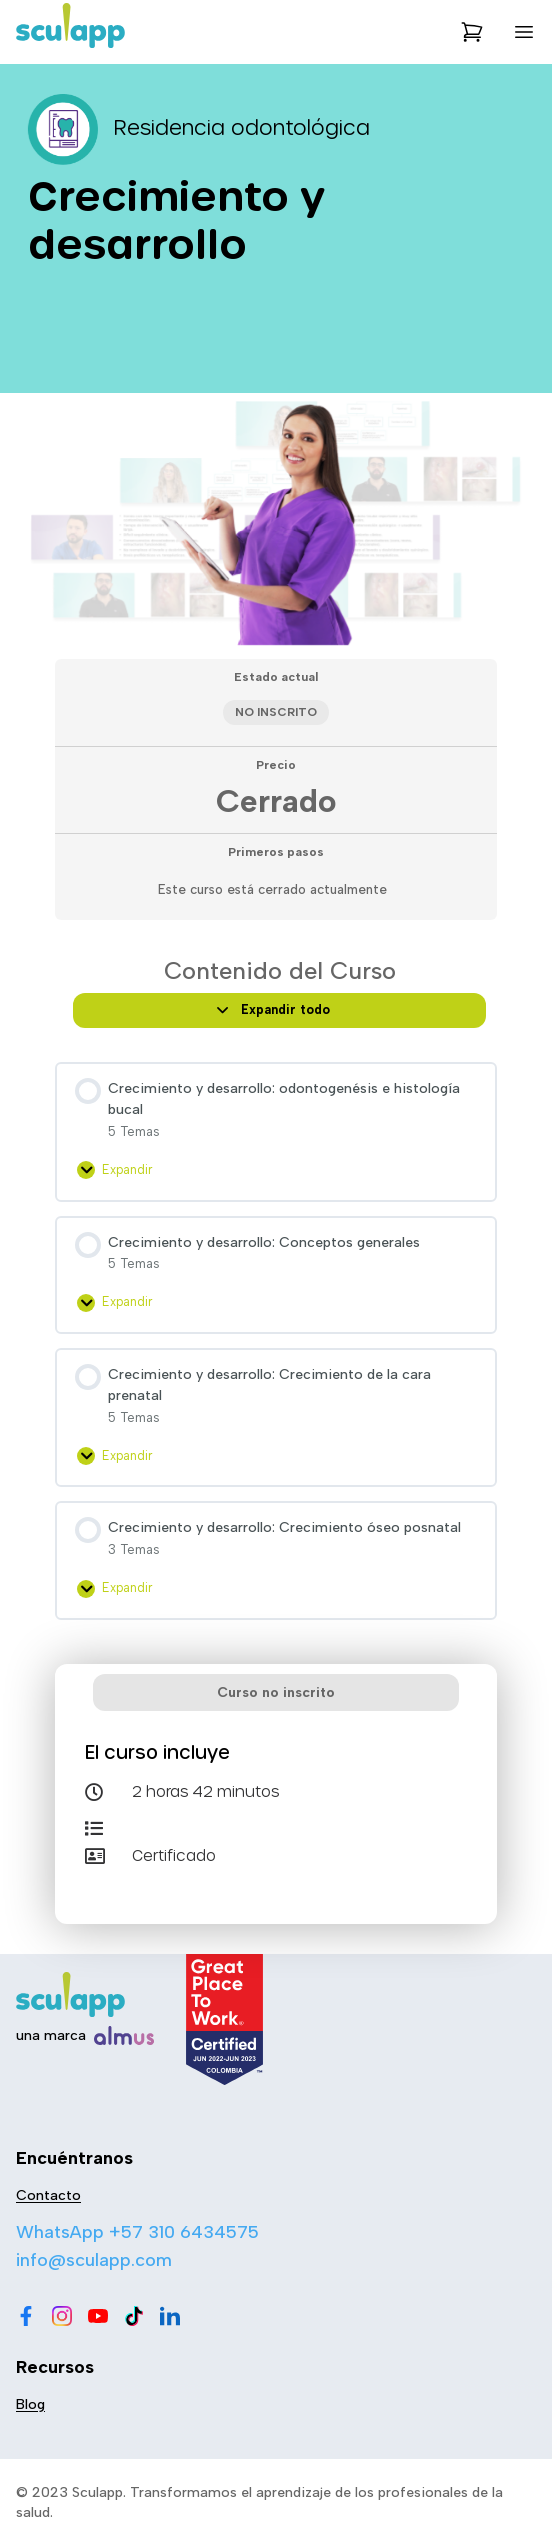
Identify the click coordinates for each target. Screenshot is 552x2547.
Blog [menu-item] (30, 2404)
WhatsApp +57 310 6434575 (137, 2232)
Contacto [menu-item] (48, 2195)
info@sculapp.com (94, 2260)
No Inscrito (276, 712)
